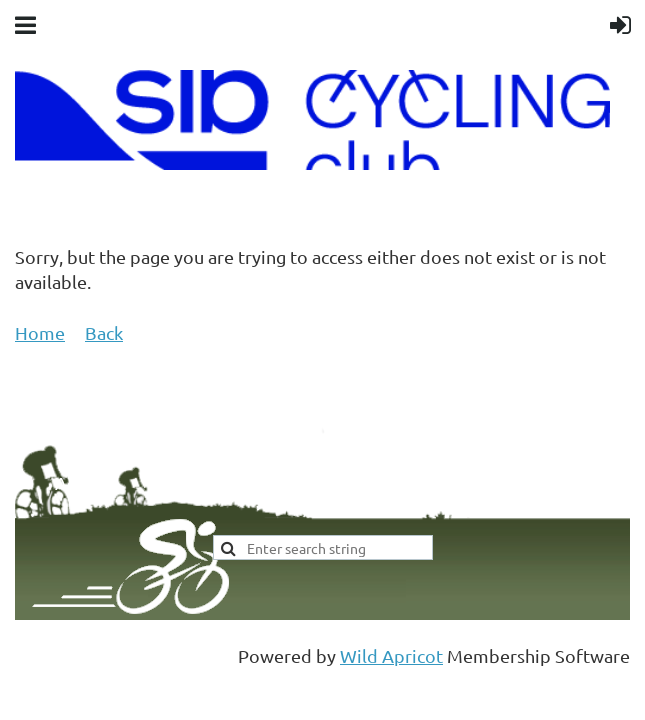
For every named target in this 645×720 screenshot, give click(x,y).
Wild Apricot (391, 655)
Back (104, 332)
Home (40, 332)
